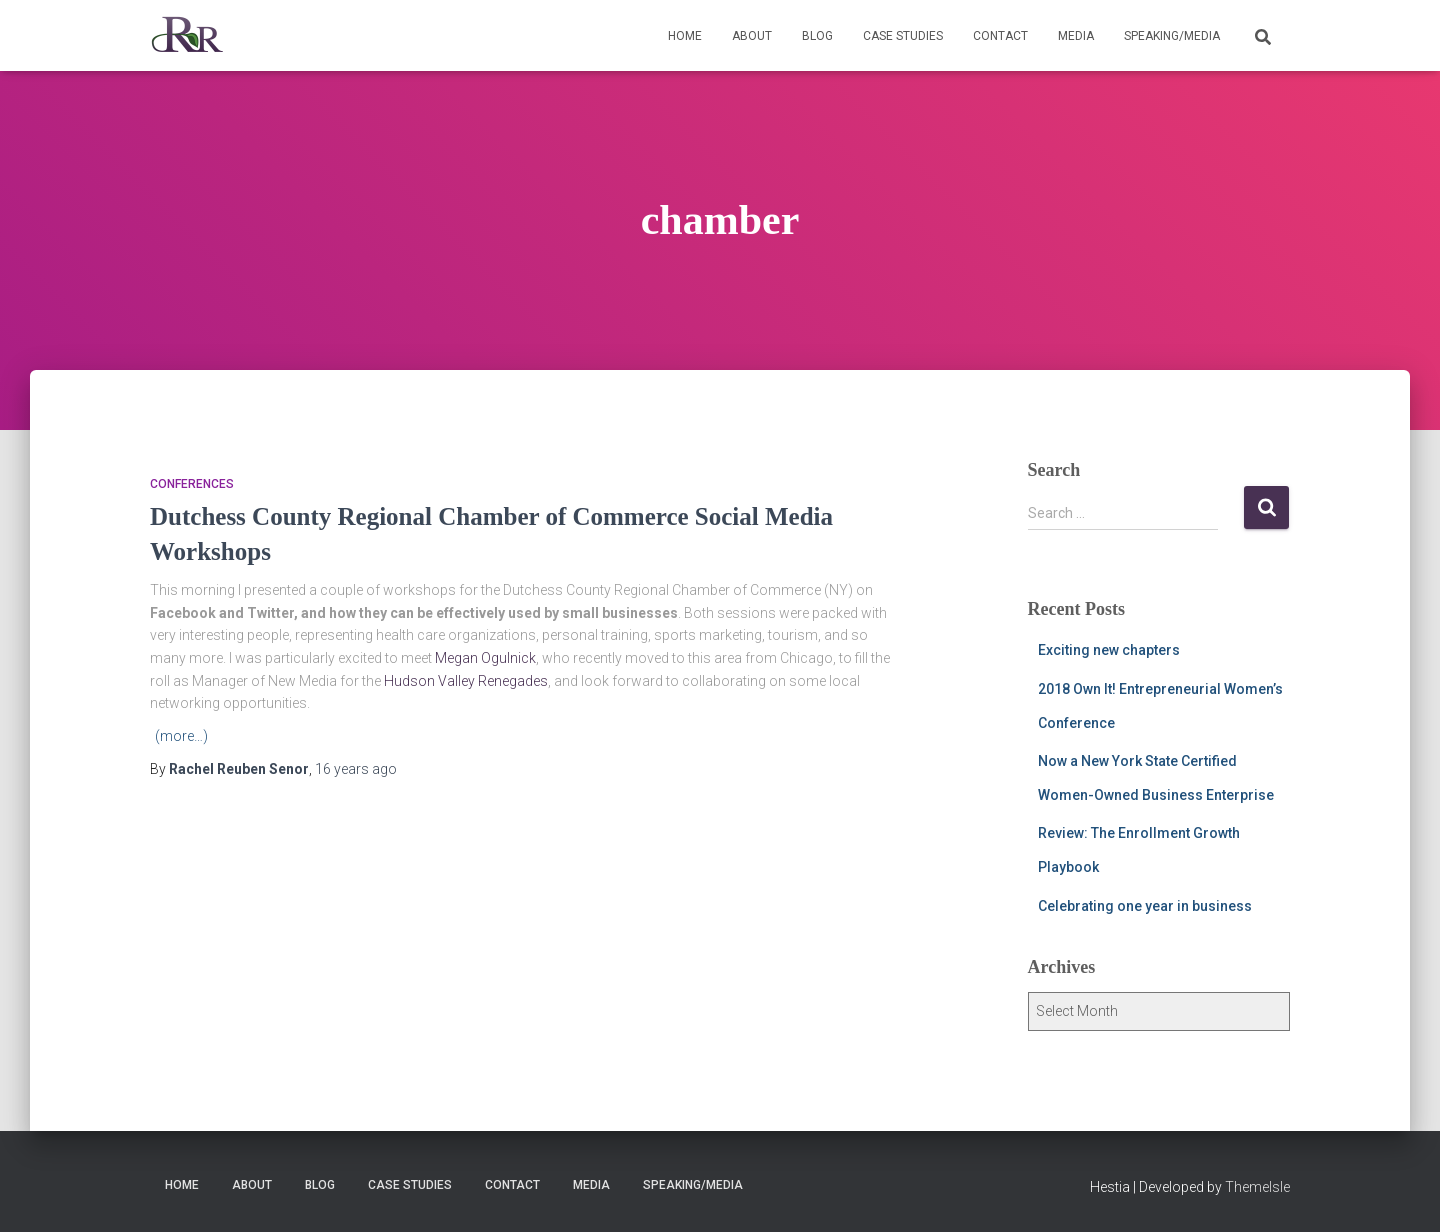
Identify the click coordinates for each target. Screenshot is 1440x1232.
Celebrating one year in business (1145, 906)
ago (356, 769)
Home (685, 36)
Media (1076, 36)
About (752, 36)
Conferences (192, 484)
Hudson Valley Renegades (466, 681)
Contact (1000, 36)
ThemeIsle (1257, 1187)
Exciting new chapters (1109, 650)
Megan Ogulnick (485, 658)
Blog (817, 36)
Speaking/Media (1172, 36)
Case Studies (903, 36)
